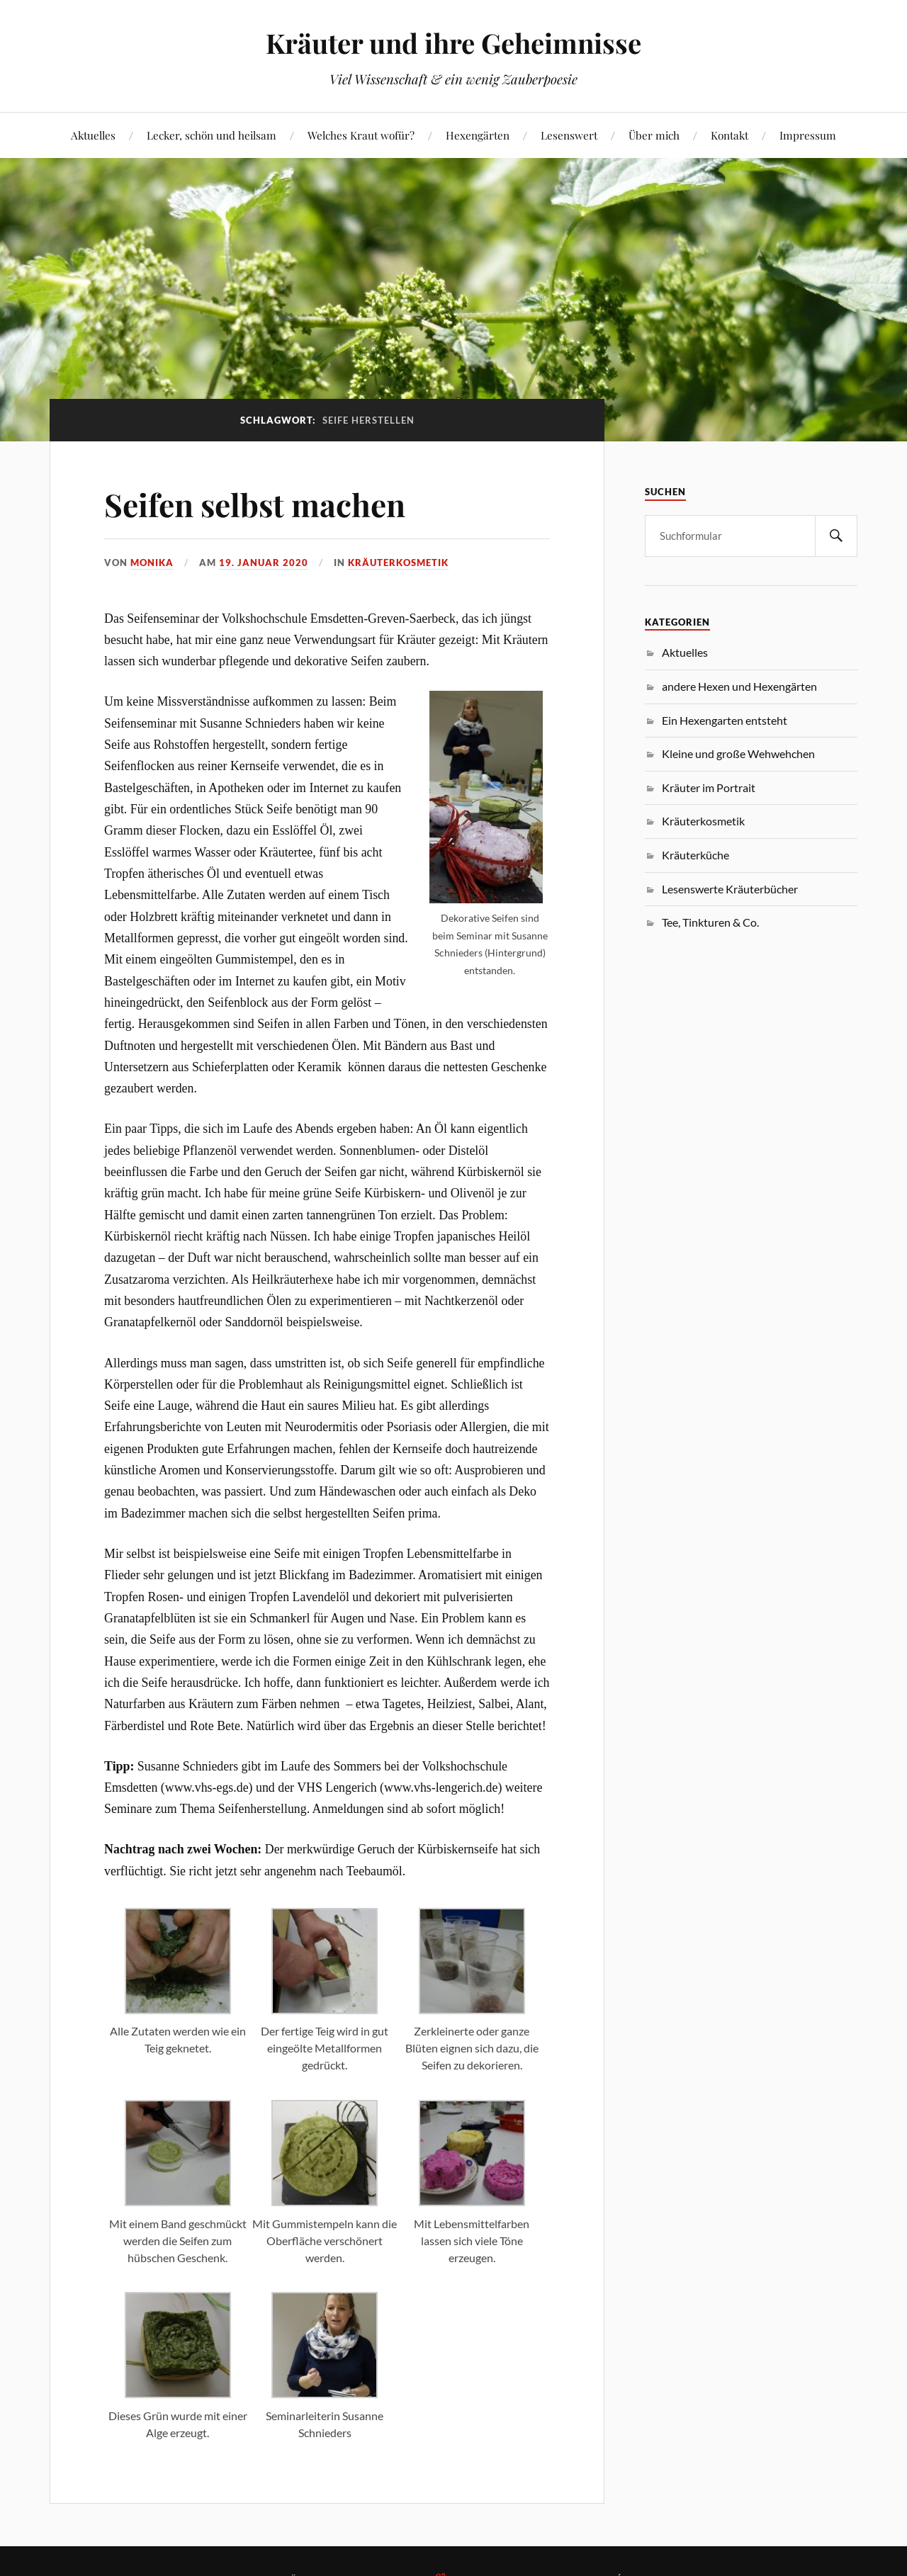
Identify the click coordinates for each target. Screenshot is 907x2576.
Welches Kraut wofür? (361, 135)
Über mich (654, 135)
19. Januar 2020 (263, 562)
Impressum (807, 135)
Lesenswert (569, 135)
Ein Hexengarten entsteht (724, 720)
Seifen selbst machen (254, 504)
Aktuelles (93, 135)
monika (152, 562)
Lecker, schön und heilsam (211, 135)
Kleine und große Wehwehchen (738, 753)
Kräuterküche (695, 855)
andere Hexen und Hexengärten (739, 686)
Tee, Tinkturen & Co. (710, 922)
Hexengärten (477, 135)
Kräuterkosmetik (398, 562)
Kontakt (729, 135)
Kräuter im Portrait (708, 787)
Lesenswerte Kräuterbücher (730, 889)
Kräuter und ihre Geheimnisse (453, 43)
